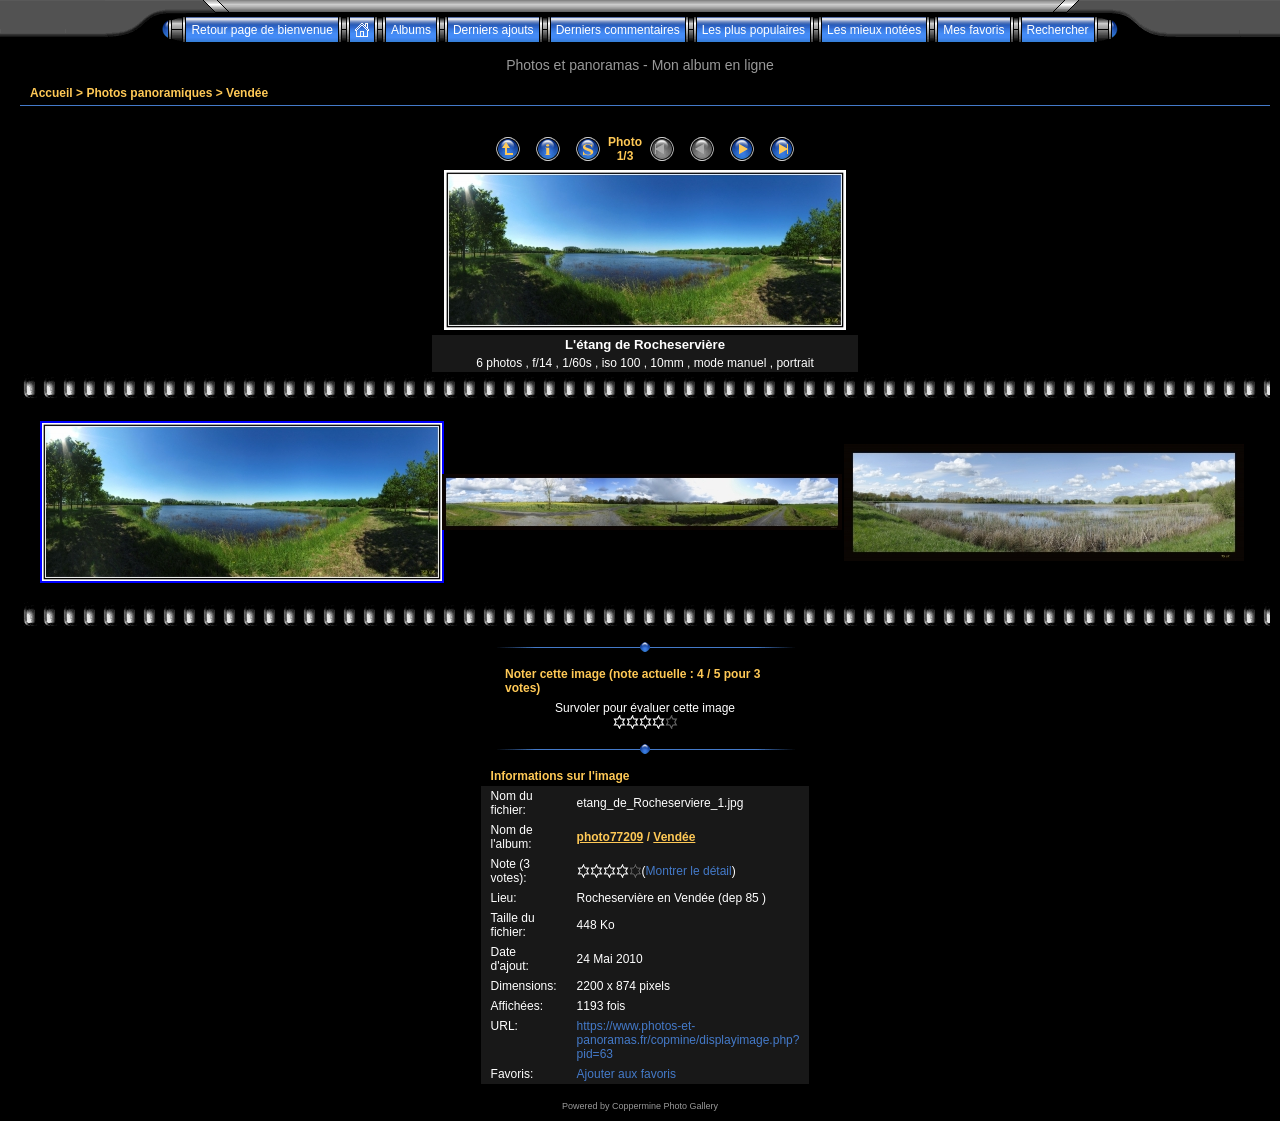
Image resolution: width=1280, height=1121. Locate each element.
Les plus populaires (753, 30)
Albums (411, 30)
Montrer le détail (689, 871)
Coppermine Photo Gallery (665, 1106)
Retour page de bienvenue (261, 30)
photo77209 (610, 837)
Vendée (247, 93)
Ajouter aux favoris (626, 1074)
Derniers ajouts (493, 30)
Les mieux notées (874, 30)
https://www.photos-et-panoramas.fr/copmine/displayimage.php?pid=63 (688, 1040)
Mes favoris (973, 30)
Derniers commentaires (618, 30)
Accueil (51, 93)
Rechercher (1058, 30)
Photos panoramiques (149, 93)
